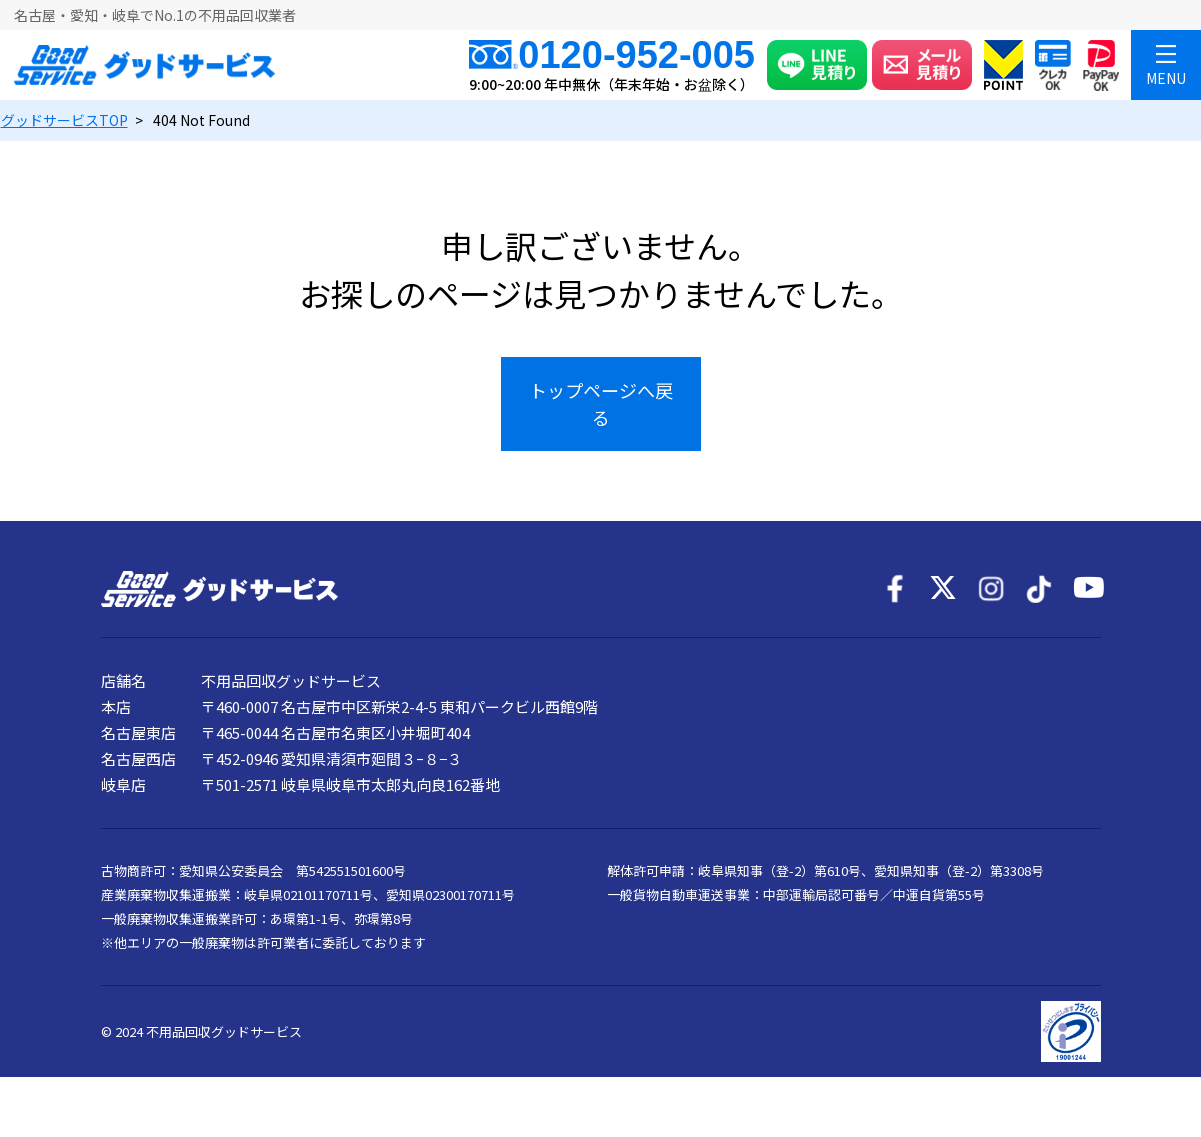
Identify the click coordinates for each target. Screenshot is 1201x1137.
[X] (943, 589)
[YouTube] (1087, 589)
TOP (64, 120)
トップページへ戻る (601, 403)
